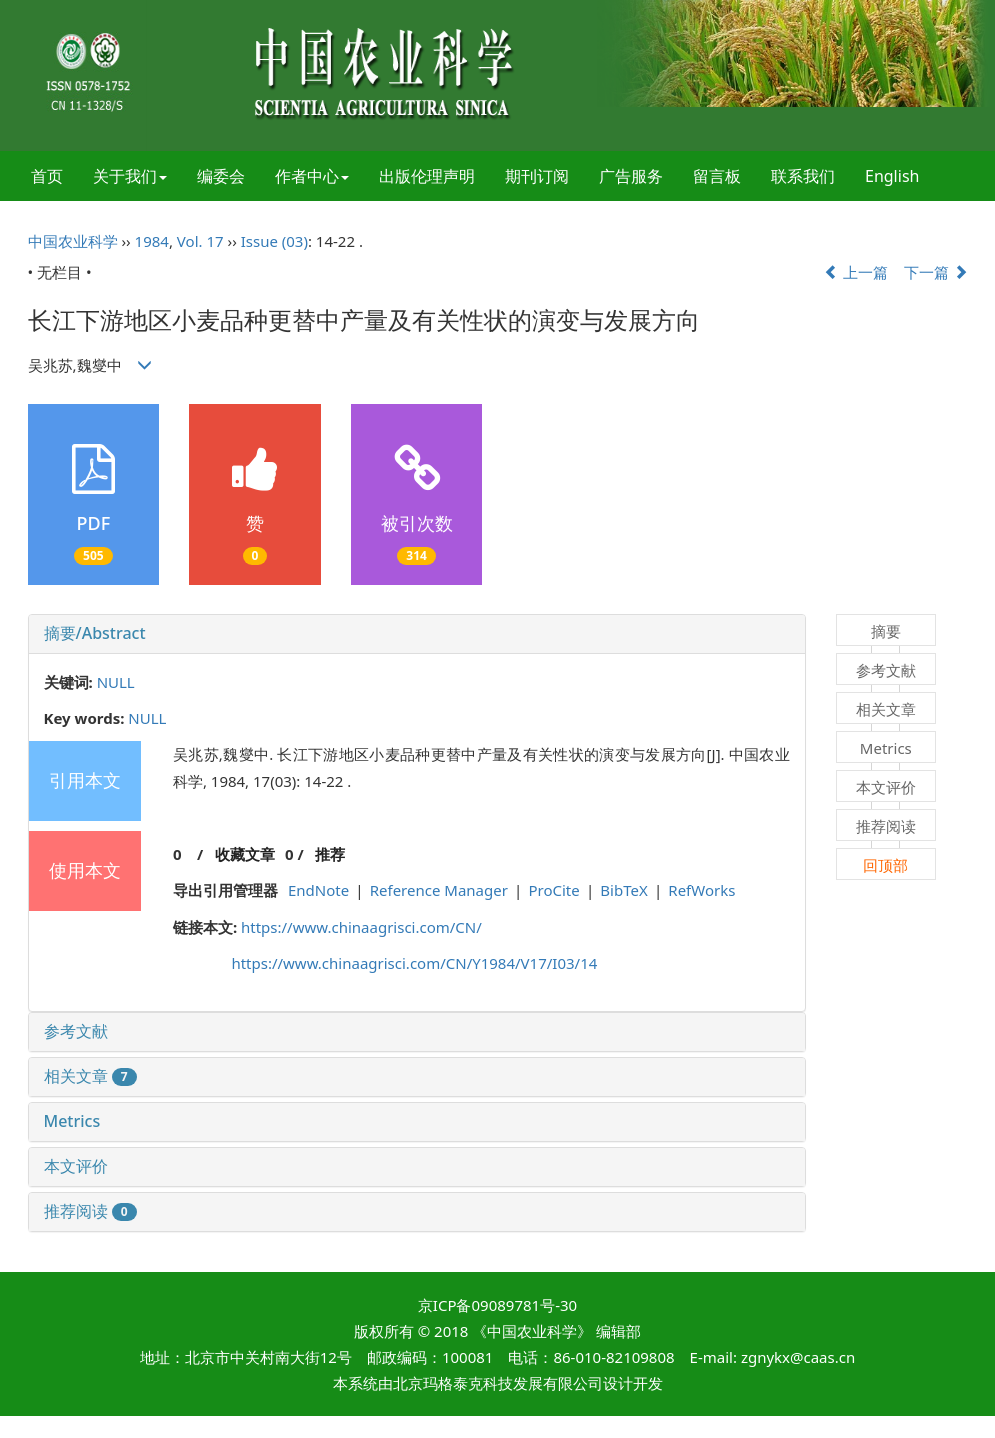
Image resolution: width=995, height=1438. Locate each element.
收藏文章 (245, 854)
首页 (47, 176)
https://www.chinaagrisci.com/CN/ (361, 927)
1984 (152, 241)
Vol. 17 (200, 241)
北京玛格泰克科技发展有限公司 (498, 1383)
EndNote (318, 890)
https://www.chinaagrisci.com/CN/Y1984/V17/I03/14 (414, 963)
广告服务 (631, 176)
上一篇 (856, 272)
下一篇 (936, 272)
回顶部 (885, 865)
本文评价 (76, 1166)
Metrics (72, 1121)
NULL (116, 682)
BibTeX (623, 890)
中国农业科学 (73, 241)
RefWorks (701, 890)
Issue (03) (274, 241)
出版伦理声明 (427, 176)
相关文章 (90, 1076)
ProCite (553, 890)
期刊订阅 (537, 176)
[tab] (417, 634)
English (892, 176)
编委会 (221, 176)
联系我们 (803, 176)
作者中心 (312, 176)
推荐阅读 (90, 1211)
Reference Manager (439, 890)
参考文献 (76, 1031)
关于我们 (130, 176)
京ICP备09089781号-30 (497, 1305)
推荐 (330, 854)
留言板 (717, 176)
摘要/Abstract (95, 633)
